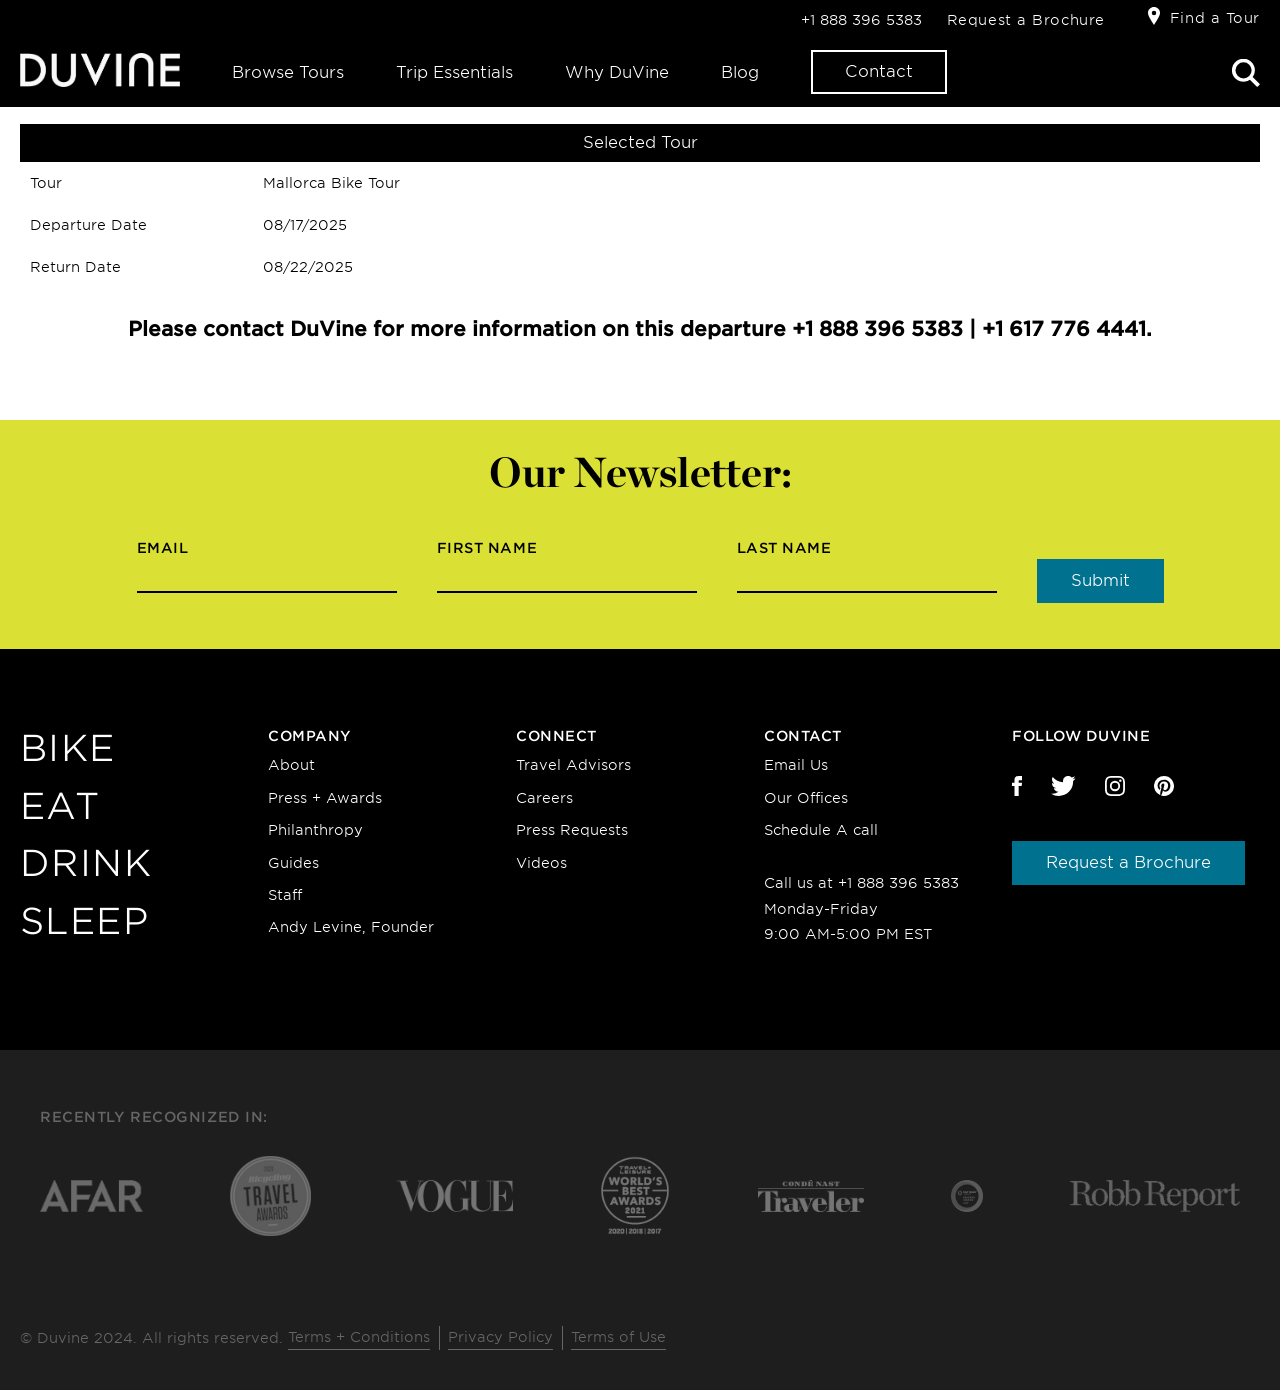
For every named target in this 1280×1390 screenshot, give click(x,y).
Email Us (796, 765)
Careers (544, 798)
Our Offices (806, 798)
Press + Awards (325, 798)
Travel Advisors (573, 765)
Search (1246, 73)
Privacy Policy (500, 1337)
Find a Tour (1215, 18)
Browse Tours (288, 72)
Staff (285, 895)
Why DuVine (617, 72)
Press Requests (572, 830)
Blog (740, 72)
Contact (879, 71)
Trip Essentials (454, 72)
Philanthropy (315, 830)
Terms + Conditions (359, 1337)
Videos (541, 863)
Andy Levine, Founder (351, 927)
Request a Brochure (1026, 20)
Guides (293, 863)
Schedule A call (821, 830)
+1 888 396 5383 (861, 20)
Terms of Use (618, 1337)
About (291, 765)
